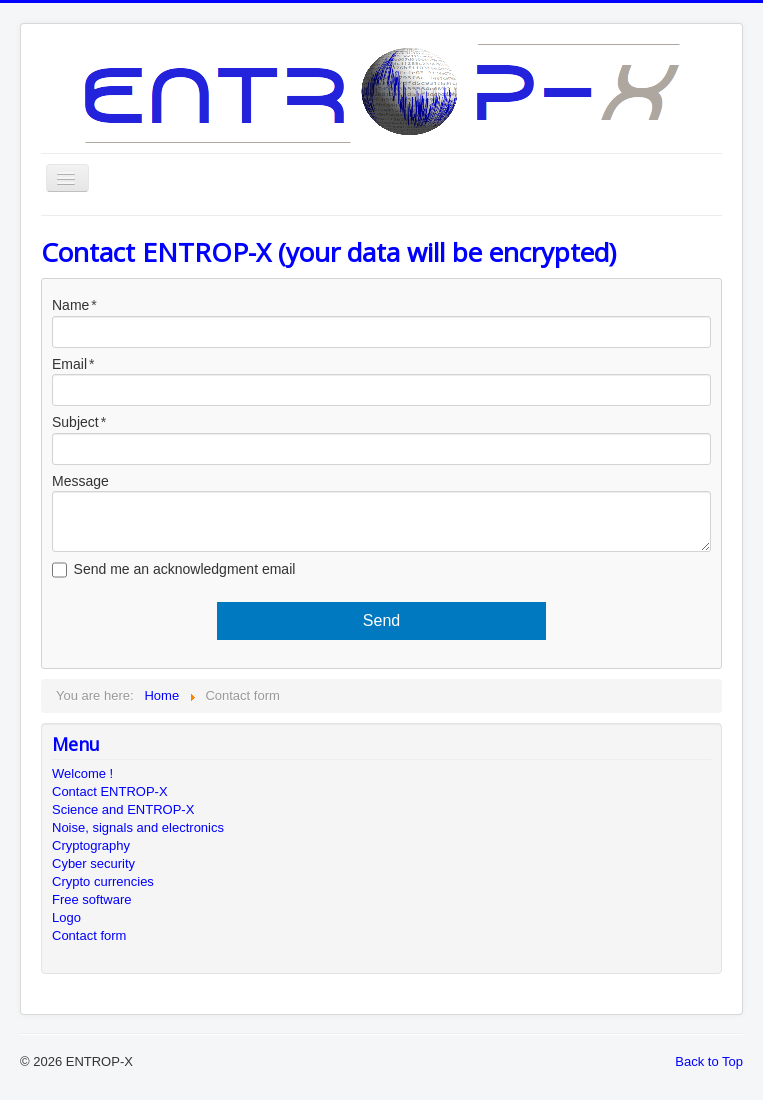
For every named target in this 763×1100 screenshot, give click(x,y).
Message (80, 481)
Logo (66, 917)
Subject (75, 422)
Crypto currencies (103, 881)
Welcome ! (82, 773)
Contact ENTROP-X (110, 791)
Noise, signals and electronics (138, 827)
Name (70, 305)
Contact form (89, 935)
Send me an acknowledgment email (185, 569)
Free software (91, 899)
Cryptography (91, 845)
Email (69, 364)
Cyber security (93, 863)
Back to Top (709, 1061)
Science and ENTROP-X (123, 809)
